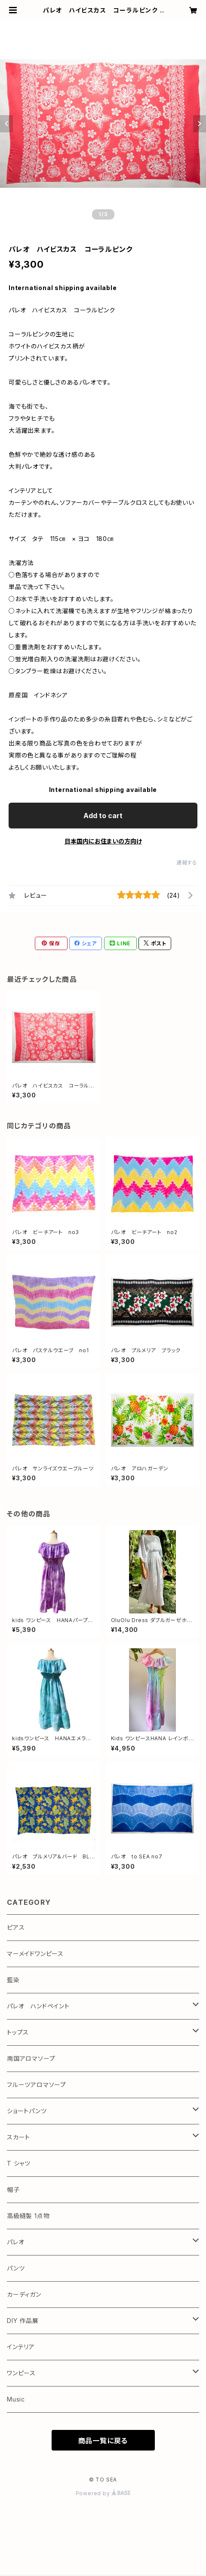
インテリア (21, 2346)
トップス (18, 2032)
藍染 (13, 1979)
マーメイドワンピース (35, 1953)
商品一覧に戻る (103, 2440)
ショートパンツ (27, 2111)
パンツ (16, 2268)
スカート (18, 2137)
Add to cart (103, 815)
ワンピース (21, 2373)
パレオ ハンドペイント (38, 2006)
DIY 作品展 (23, 2320)
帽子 (13, 2189)
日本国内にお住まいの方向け (103, 841)
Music (16, 2399)
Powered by (103, 2493)
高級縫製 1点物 (28, 2215)
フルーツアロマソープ (36, 2084)
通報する (186, 862)
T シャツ (19, 2163)
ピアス (16, 1927)
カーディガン (24, 2294)
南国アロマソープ (31, 2058)
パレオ (15, 2242)
